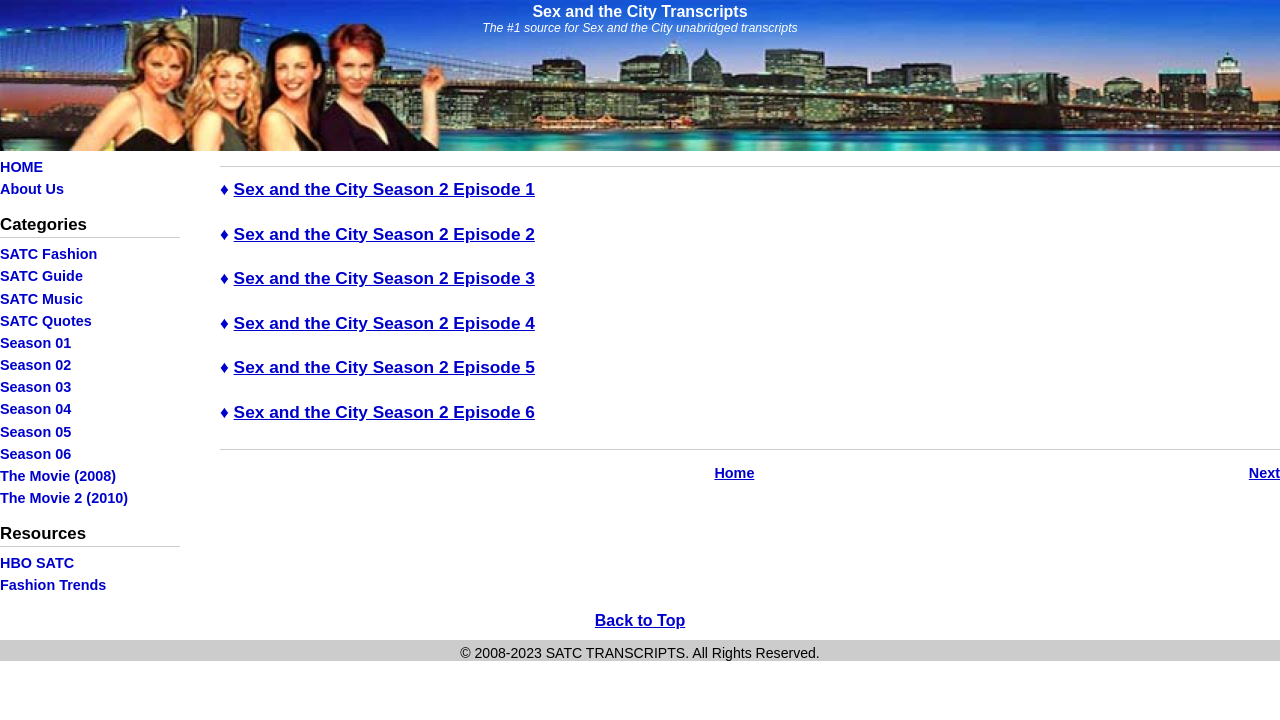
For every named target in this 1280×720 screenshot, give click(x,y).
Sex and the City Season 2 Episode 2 (384, 234)
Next (1264, 473)
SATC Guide (41, 276)
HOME (21, 167)
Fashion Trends (53, 585)
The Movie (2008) (58, 476)
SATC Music (41, 299)
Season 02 (35, 365)
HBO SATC (37, 563)
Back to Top (640, 620)
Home (734, 473)
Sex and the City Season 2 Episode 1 (384, 189)
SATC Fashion (48, 254)
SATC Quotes (46, 321)
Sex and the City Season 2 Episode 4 (384, 323)
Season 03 (35, 387)
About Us (32, 189)
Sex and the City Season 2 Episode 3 (384, 278)
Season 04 (35, 409)
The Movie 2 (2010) (64, 498)
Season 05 (35, 432)
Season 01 (35, 343)
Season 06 (35, 454)
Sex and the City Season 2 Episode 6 (384, 412)
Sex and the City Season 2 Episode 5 (384, 367)
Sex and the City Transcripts (639, 11)
